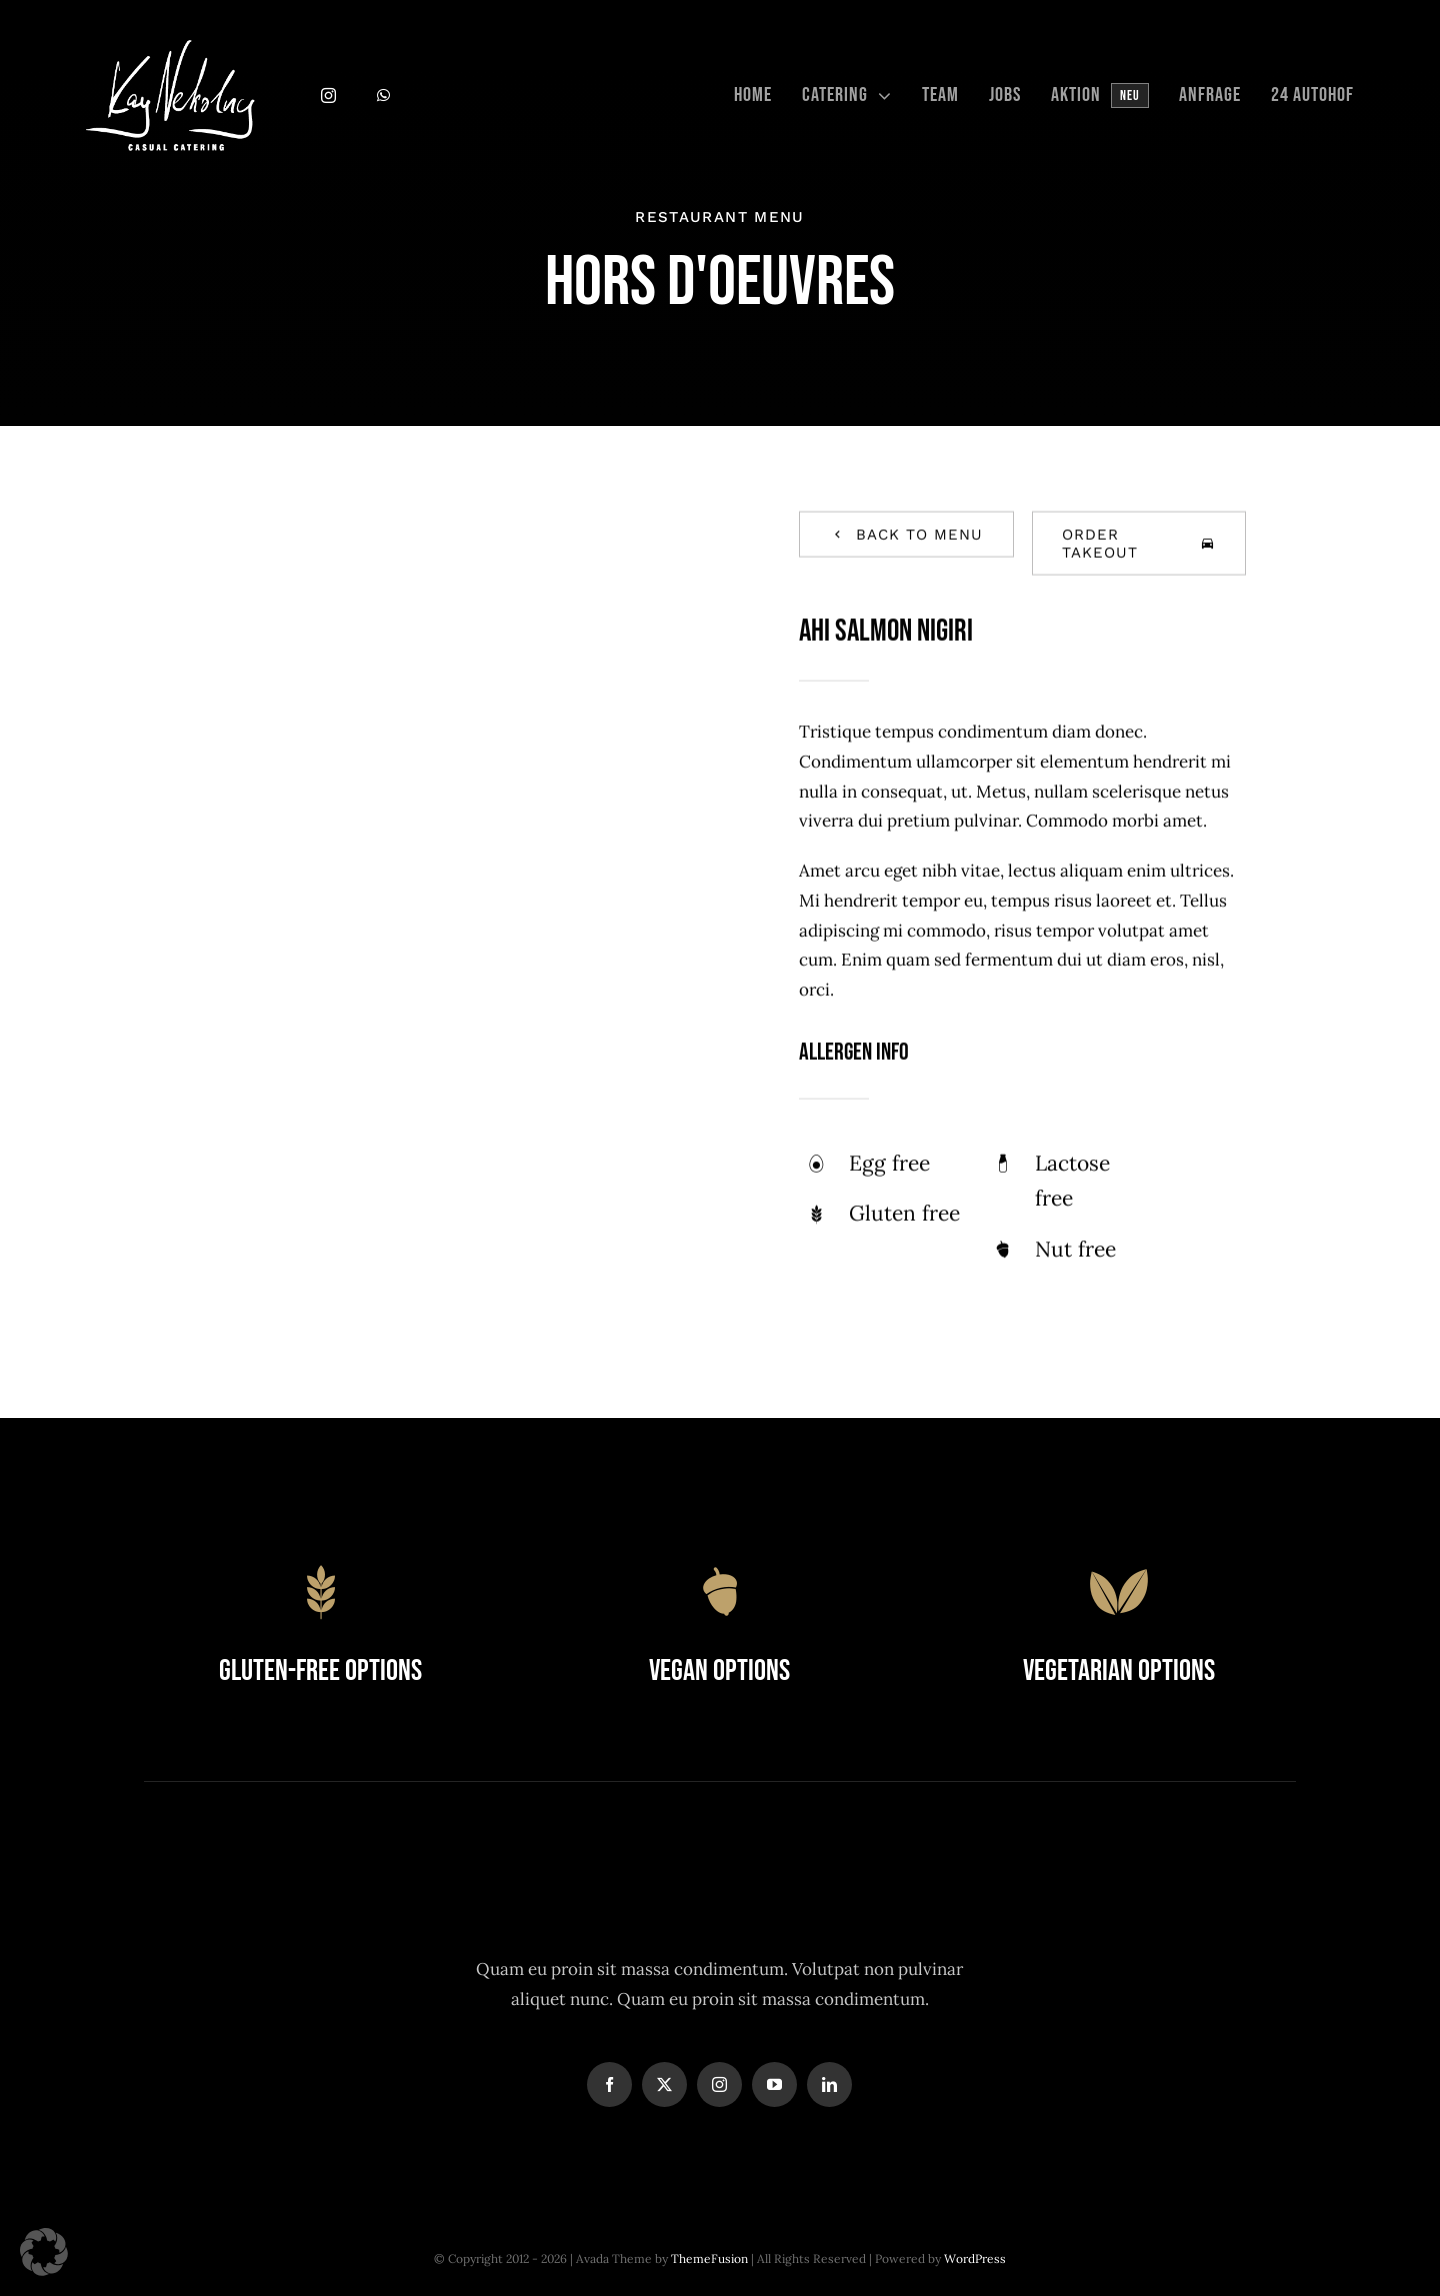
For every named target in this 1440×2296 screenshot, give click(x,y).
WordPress (975, 2258)
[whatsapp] (383, 95)
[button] (44, 2252)
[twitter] (664, 2084)
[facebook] (609, 2084)
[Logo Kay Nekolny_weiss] (170, 48)
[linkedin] (829, 2084)
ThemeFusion (709, 2258)
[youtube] (774, 2084)
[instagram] (328, 95)
